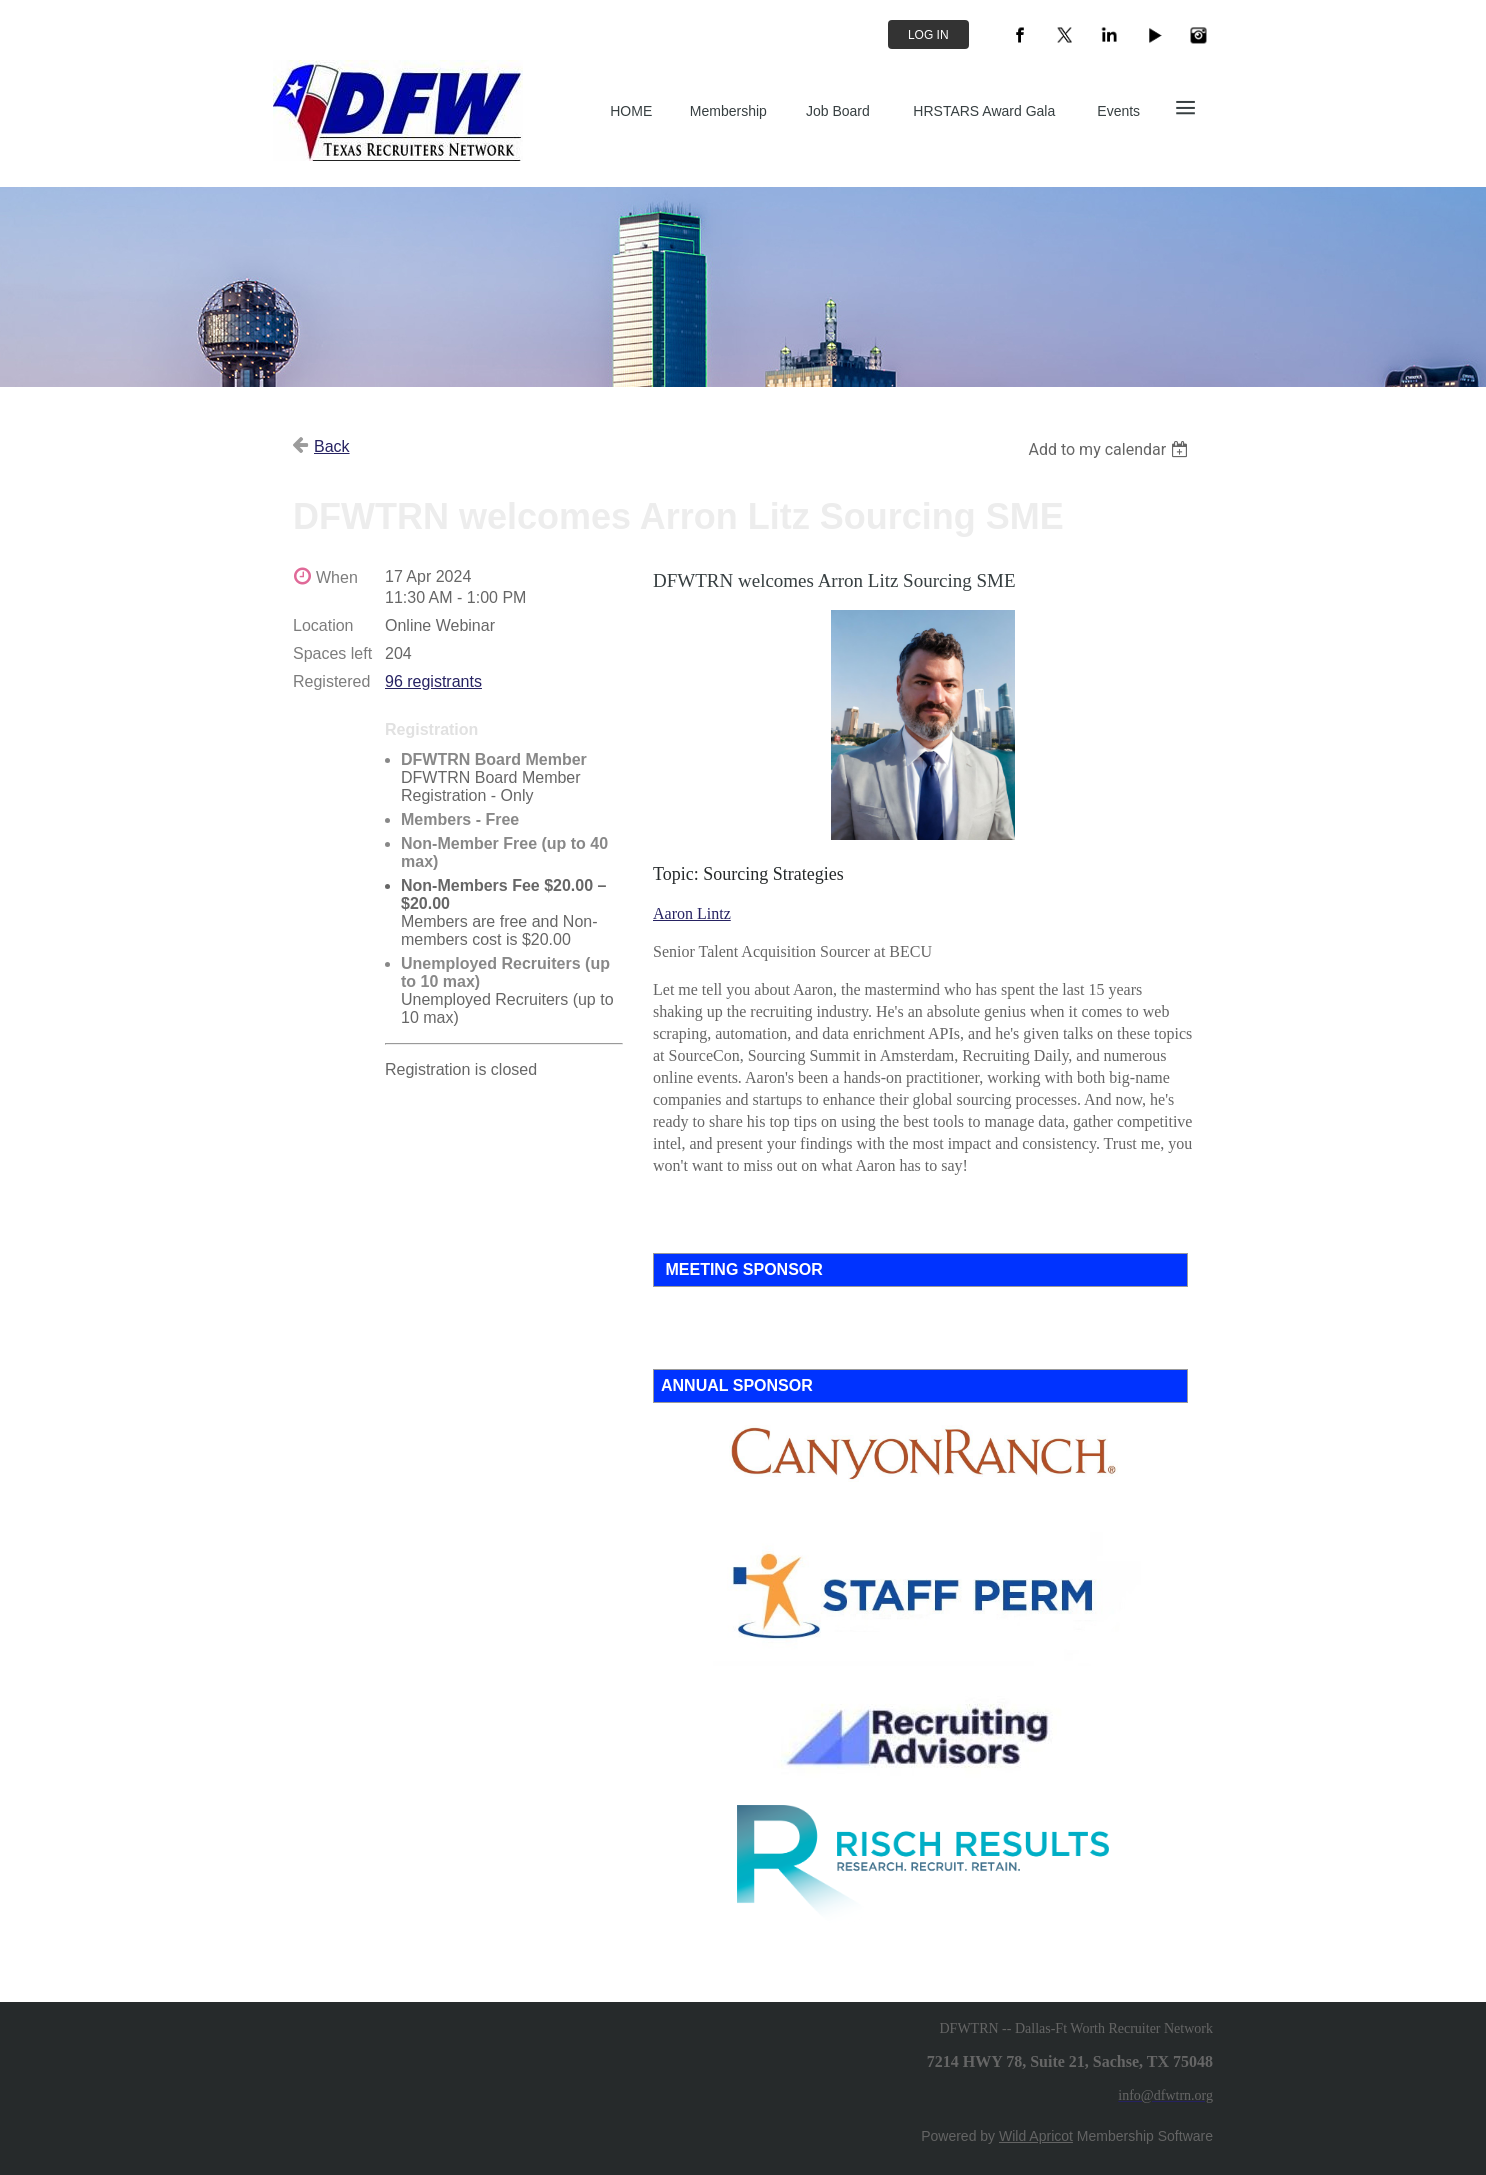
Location (323, 625)
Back (332, 446)
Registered (331, 681)
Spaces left (332, 653)
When (337, 577)
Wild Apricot (1036, 2136)
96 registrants (433, 681)
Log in (928, 35)
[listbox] (1110, 449)
